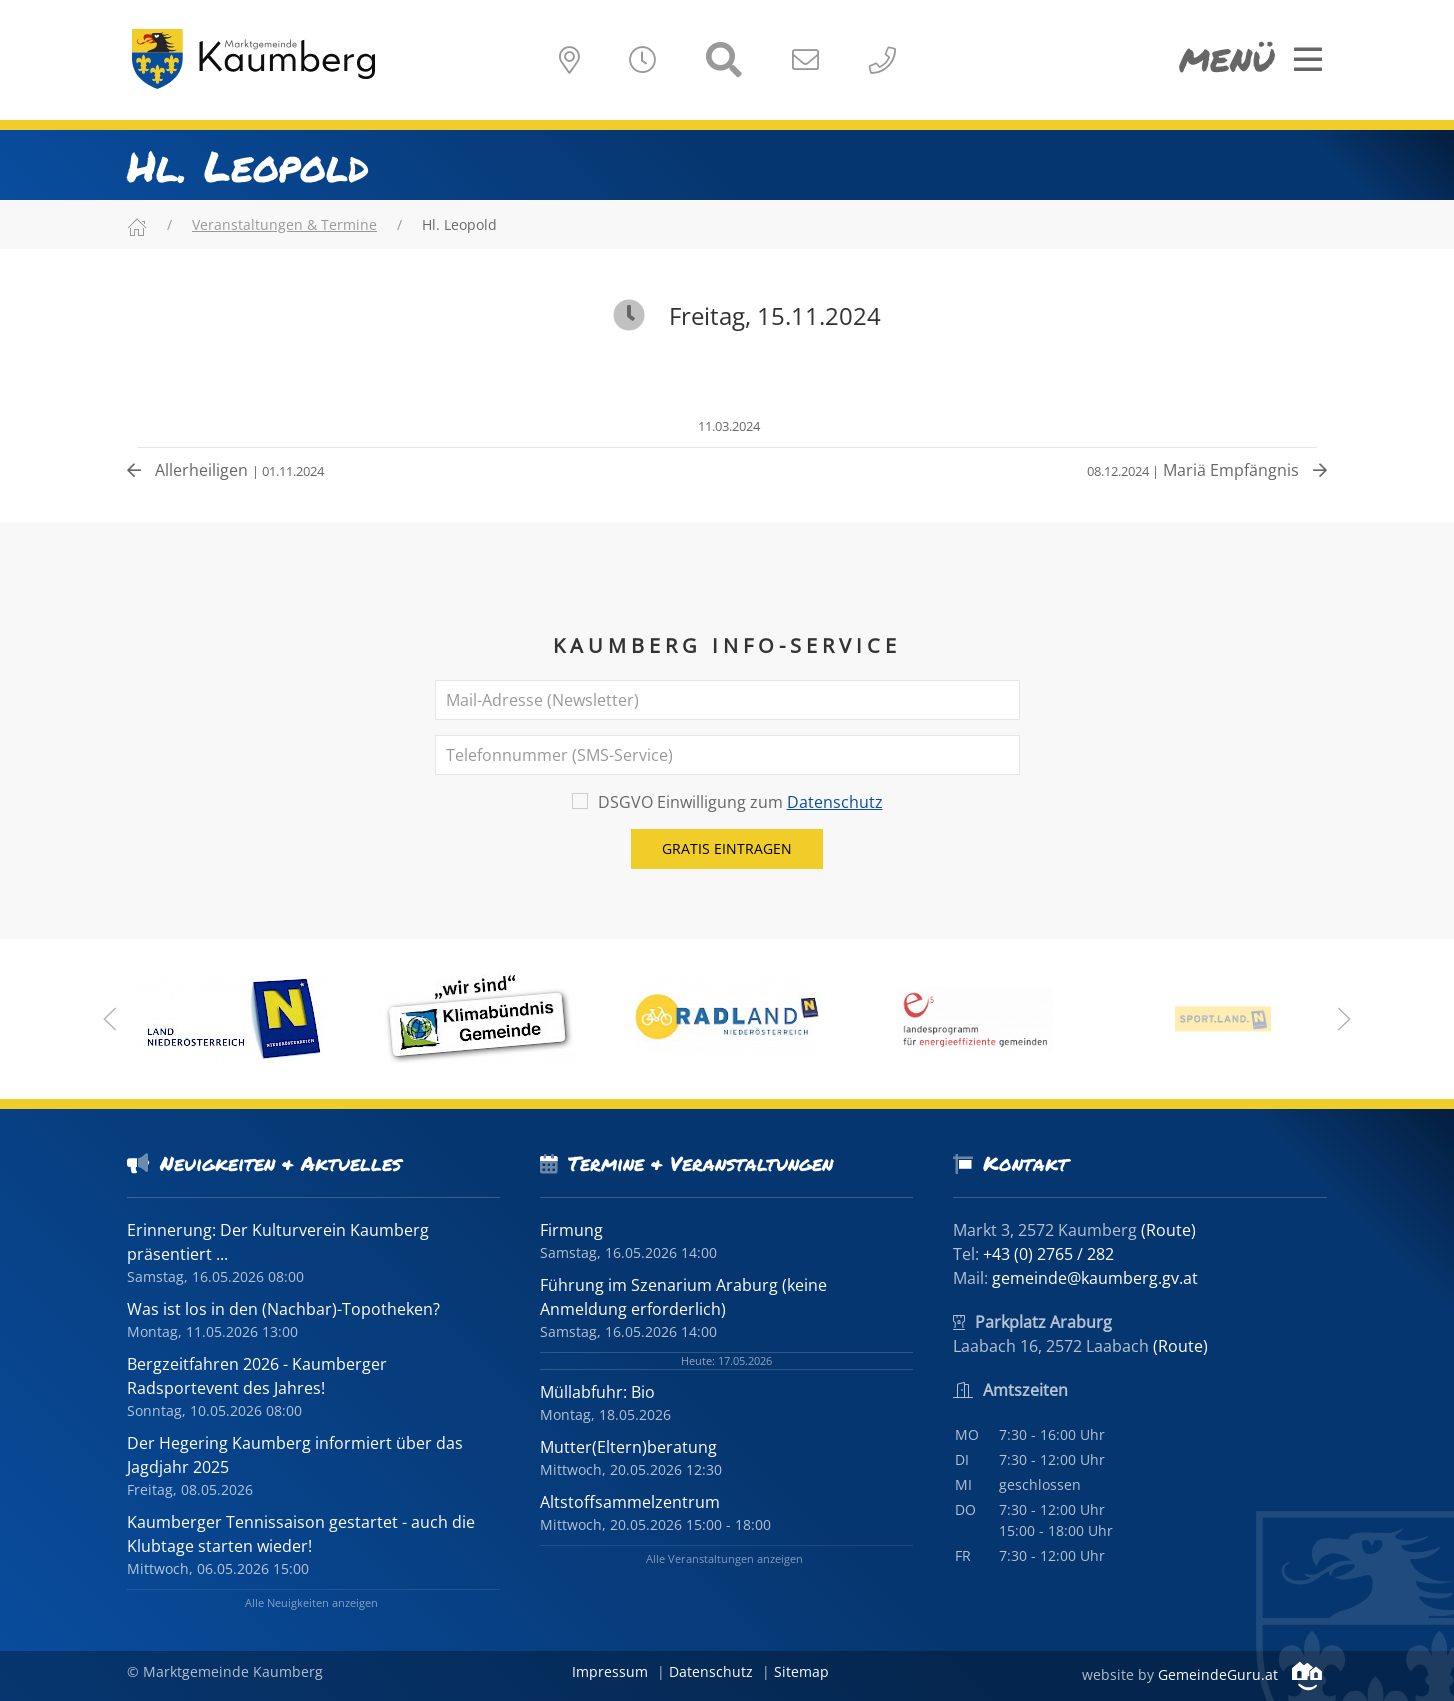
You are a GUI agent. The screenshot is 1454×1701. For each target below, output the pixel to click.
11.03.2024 (727, 426)
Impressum (610, 1671)
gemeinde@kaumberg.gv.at (1095, 1278)
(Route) (1168, 1230)
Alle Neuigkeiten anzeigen (311, 1602)
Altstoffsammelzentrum (630, 1502)
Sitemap (801, 1671)
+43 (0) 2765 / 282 (1048, 1254)
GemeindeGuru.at (1240, 1674)
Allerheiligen (225, 470)
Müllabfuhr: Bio (597, 1392)
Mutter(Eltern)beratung (628, 1447)
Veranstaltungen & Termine (284, 224)
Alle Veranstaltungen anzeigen (724, 1558)
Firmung (571, 1230)
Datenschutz (835, 802)
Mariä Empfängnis (1207, 470)
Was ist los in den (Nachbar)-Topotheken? (283, 1309)
